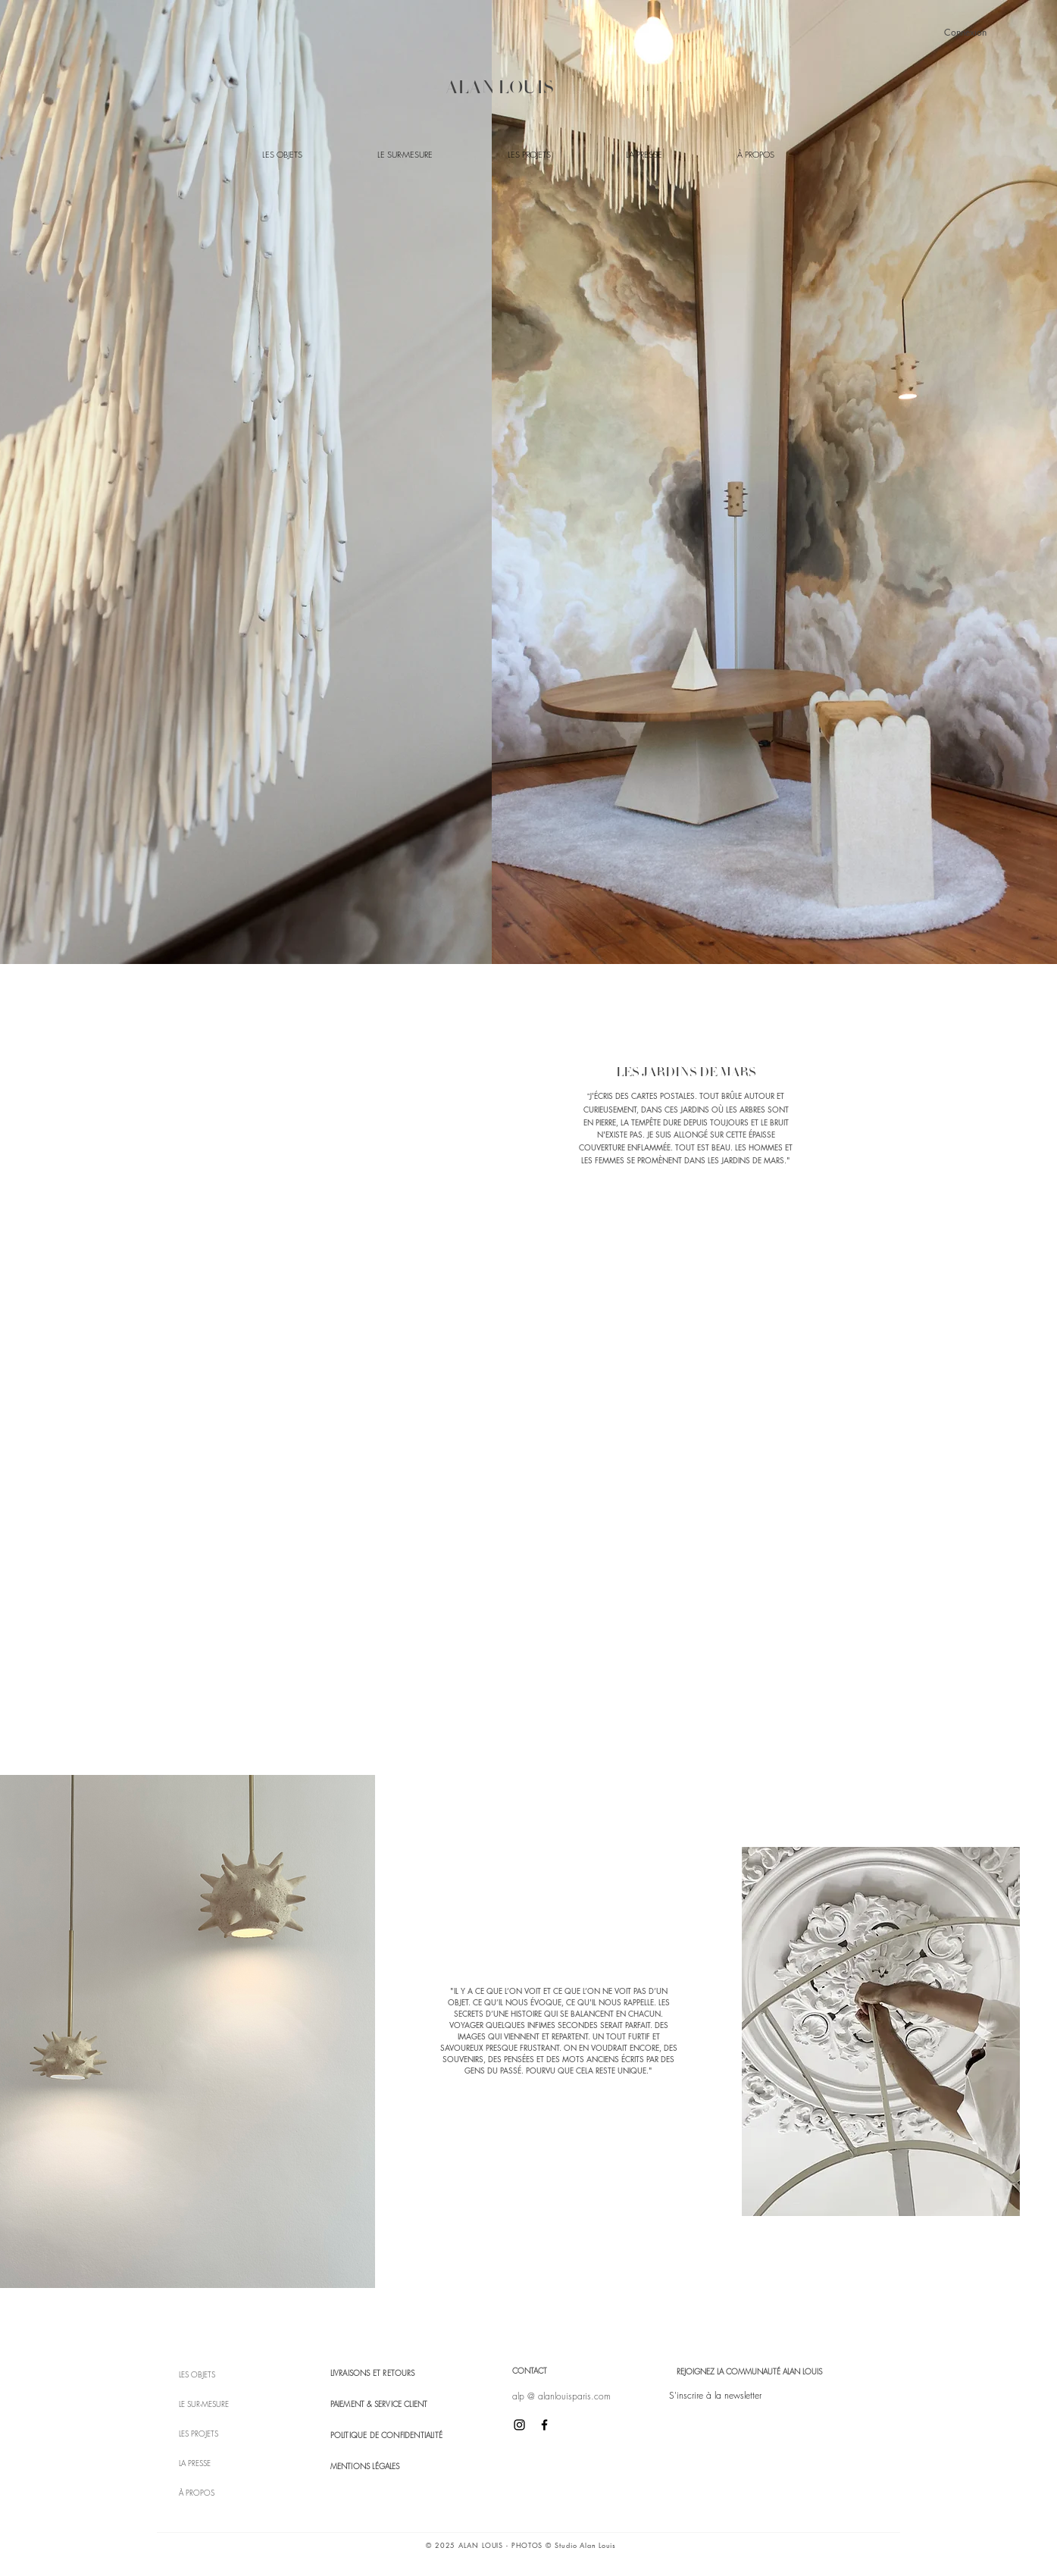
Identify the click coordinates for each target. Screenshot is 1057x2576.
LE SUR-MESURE (204, 2404)
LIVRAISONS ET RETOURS (372, 2373)
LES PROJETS (198, 2433)
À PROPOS (196, 2492)
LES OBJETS (197, 2374)
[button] (715, 2396)
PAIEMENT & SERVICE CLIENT (379, 2404)
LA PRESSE (195, 2463)
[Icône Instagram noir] (519, 2425)
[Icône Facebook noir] (544, 2425)
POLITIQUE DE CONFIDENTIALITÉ (386, 2435)
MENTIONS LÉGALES (365, 2466)
